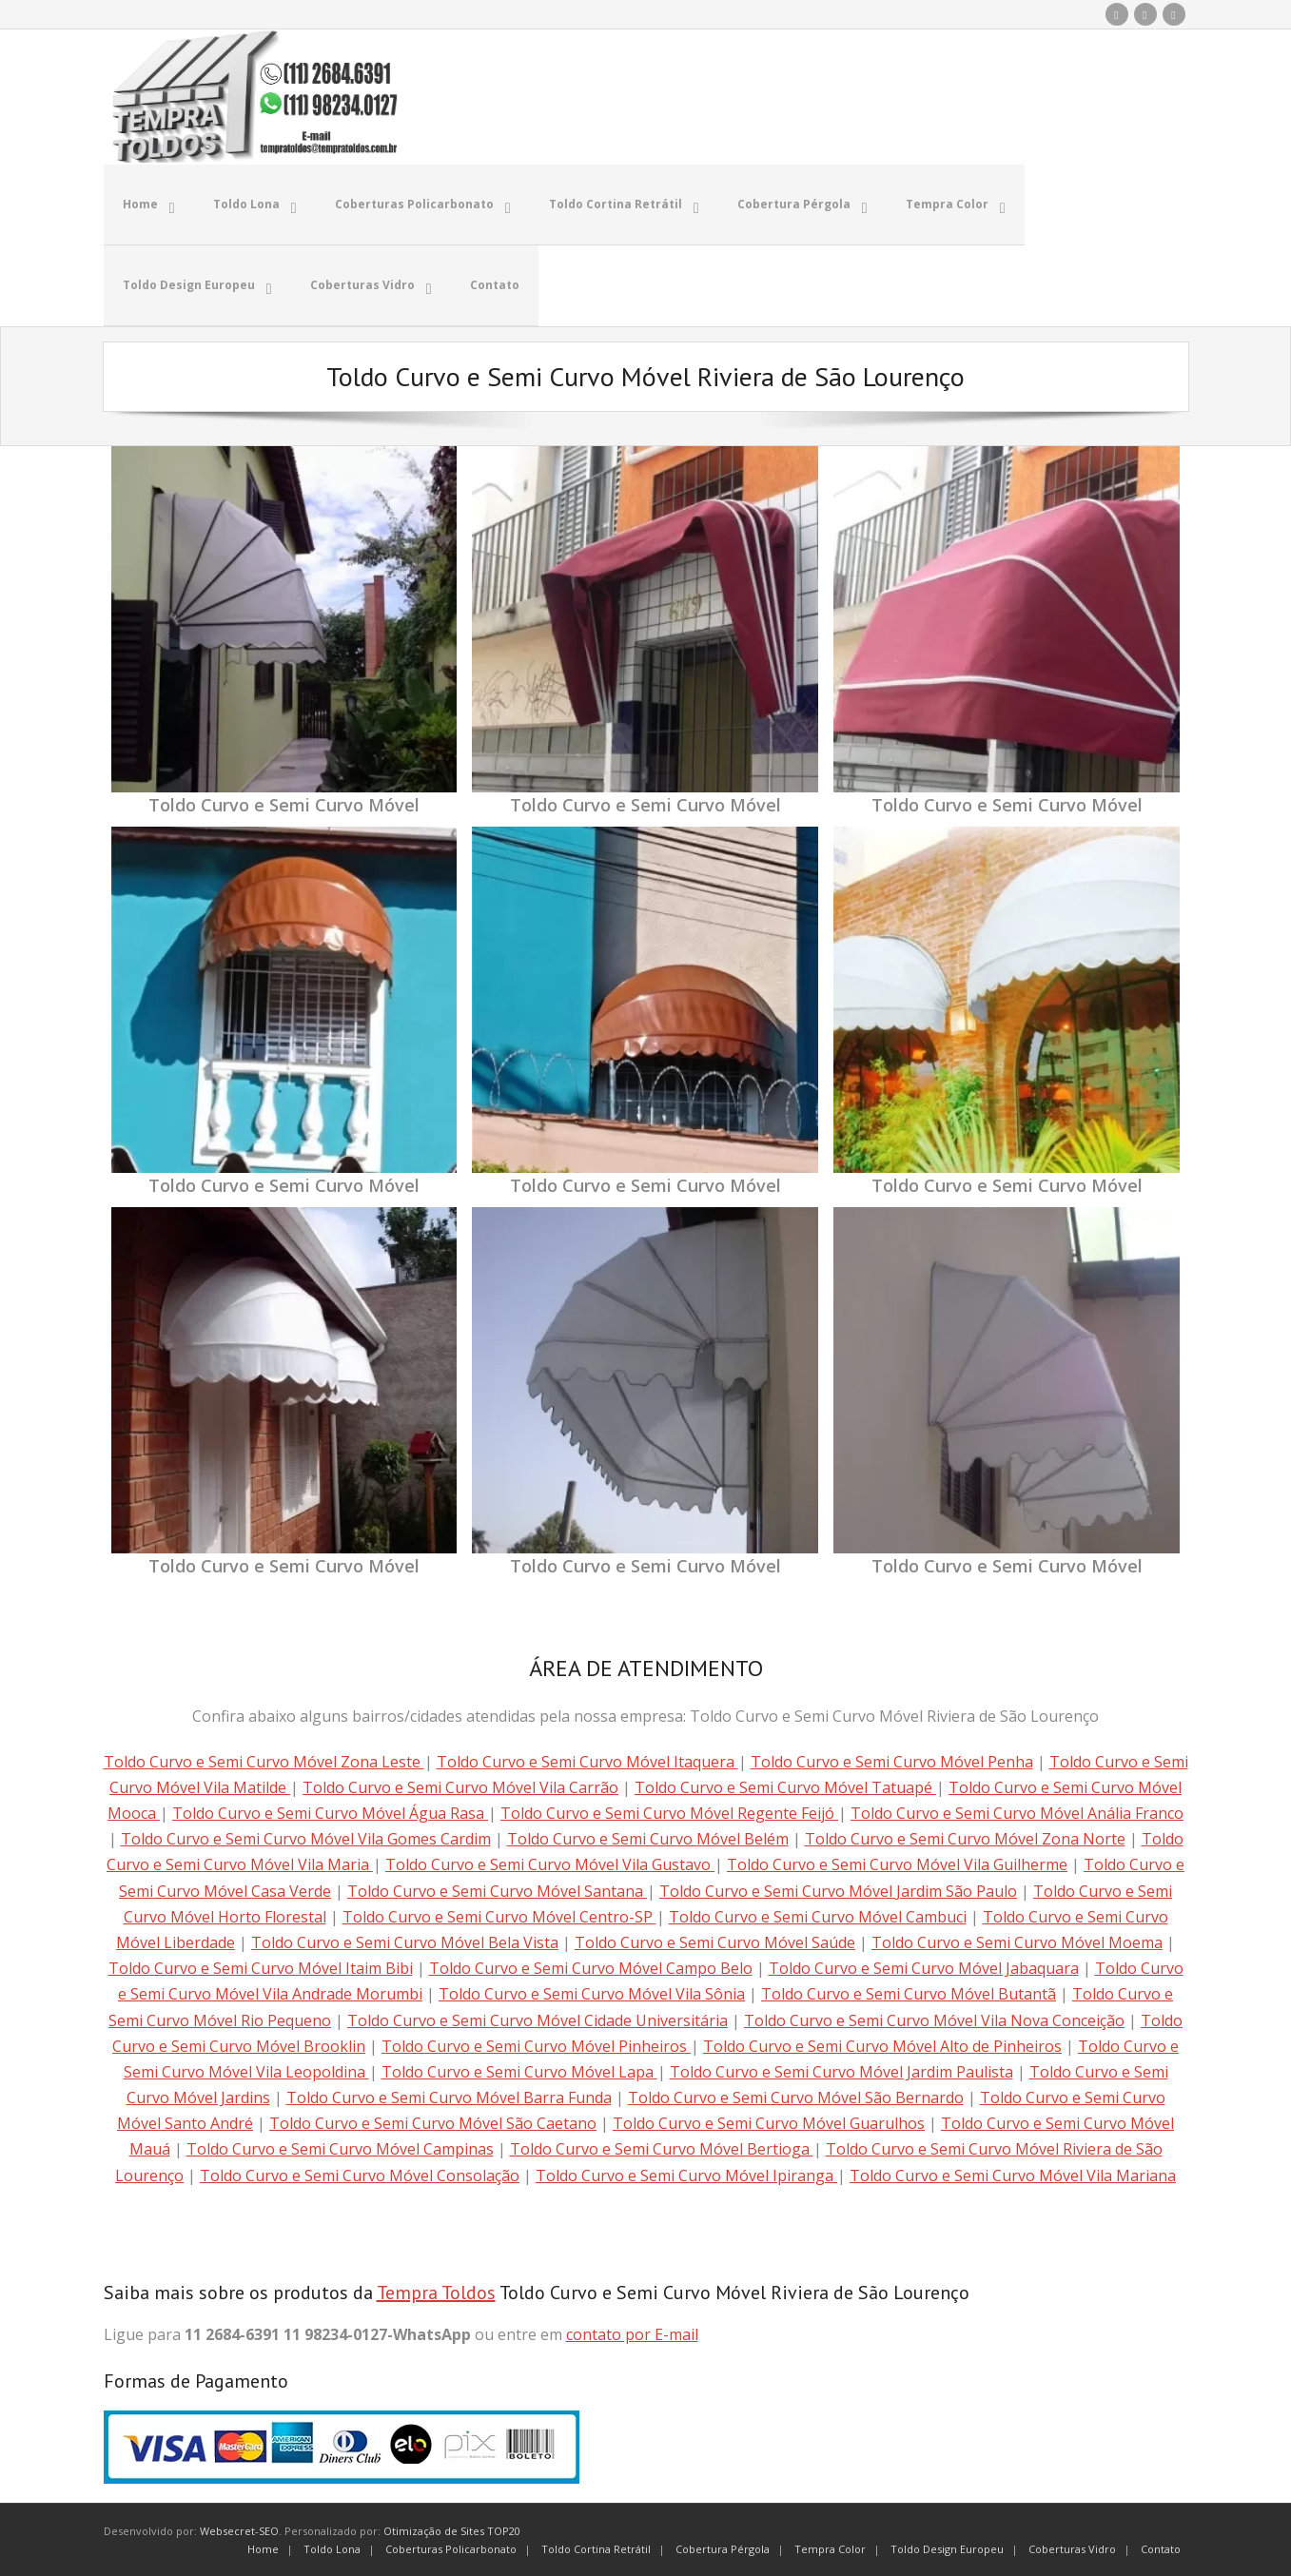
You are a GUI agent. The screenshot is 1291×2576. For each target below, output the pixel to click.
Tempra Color (830, 2547)
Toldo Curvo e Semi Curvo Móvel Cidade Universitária (537, 2017)
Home (263, 2547)
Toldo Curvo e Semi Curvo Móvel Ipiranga (686, 2172)
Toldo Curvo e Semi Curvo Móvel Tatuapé (785, 1785)
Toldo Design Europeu (947, 2547)
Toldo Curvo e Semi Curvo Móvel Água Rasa (330, 1811)
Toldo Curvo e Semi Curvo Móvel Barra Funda (449, 2095)
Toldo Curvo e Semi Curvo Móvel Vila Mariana (1013, 2172)
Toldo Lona (332, 2547)
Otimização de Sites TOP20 (451, 2529)
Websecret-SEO (239, 2529)
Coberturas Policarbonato (451, 2547)
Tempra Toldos (436, 2290)
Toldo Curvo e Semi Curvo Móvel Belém (648, 1836)
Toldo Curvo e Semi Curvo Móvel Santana (497, 1888)
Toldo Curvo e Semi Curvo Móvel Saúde (715, 1940)
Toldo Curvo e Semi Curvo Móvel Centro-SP (499, 1914)
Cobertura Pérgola (722, 2547)
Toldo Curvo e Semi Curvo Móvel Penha (892, 1758)
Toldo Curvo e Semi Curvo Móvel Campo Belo (591, 1966)
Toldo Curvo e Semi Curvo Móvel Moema (1017, 1940)
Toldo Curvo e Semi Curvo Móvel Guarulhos (769, 2121)
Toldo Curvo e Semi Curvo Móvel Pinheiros (536, 2043)
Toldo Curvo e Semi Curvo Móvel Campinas (340, 2147)
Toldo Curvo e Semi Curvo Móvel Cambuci (818, 1914)
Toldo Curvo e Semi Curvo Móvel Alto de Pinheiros (882, 2043)
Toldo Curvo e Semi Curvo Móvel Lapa (519, 2069)
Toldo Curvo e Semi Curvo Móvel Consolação (359, 2172)
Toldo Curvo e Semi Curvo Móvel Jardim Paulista (841, 2069)
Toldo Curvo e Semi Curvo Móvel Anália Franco (1017, 1811)
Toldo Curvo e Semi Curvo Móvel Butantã (908, 1991)
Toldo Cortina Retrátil (596, 2547)
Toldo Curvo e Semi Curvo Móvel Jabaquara (924, 1966)
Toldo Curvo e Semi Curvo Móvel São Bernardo (796, 2095)
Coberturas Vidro (1072, 2547)
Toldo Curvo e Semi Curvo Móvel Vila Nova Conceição (934, 2017)
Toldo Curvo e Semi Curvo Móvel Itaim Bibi (260, 1966)
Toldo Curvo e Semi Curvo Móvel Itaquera (587, 1758)
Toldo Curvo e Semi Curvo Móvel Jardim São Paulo (838, 1888)
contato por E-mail (632, 2332)
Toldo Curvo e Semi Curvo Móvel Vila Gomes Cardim (306, 1836)
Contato (1161, 2547)
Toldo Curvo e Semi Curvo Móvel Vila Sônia (592, 1991)
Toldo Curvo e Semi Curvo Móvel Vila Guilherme (897, 1862)
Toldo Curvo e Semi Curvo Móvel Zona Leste (264, 1758)
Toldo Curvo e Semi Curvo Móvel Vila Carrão (460, 1785)
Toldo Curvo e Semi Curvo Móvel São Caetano (433, 2121)
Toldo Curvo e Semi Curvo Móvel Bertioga (661, 2147)
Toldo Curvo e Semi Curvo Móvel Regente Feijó (669, 1811)
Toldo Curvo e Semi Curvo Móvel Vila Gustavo (549, 1862)
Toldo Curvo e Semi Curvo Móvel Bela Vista (404, 1940)
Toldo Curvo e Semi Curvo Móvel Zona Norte (965, 1836)
